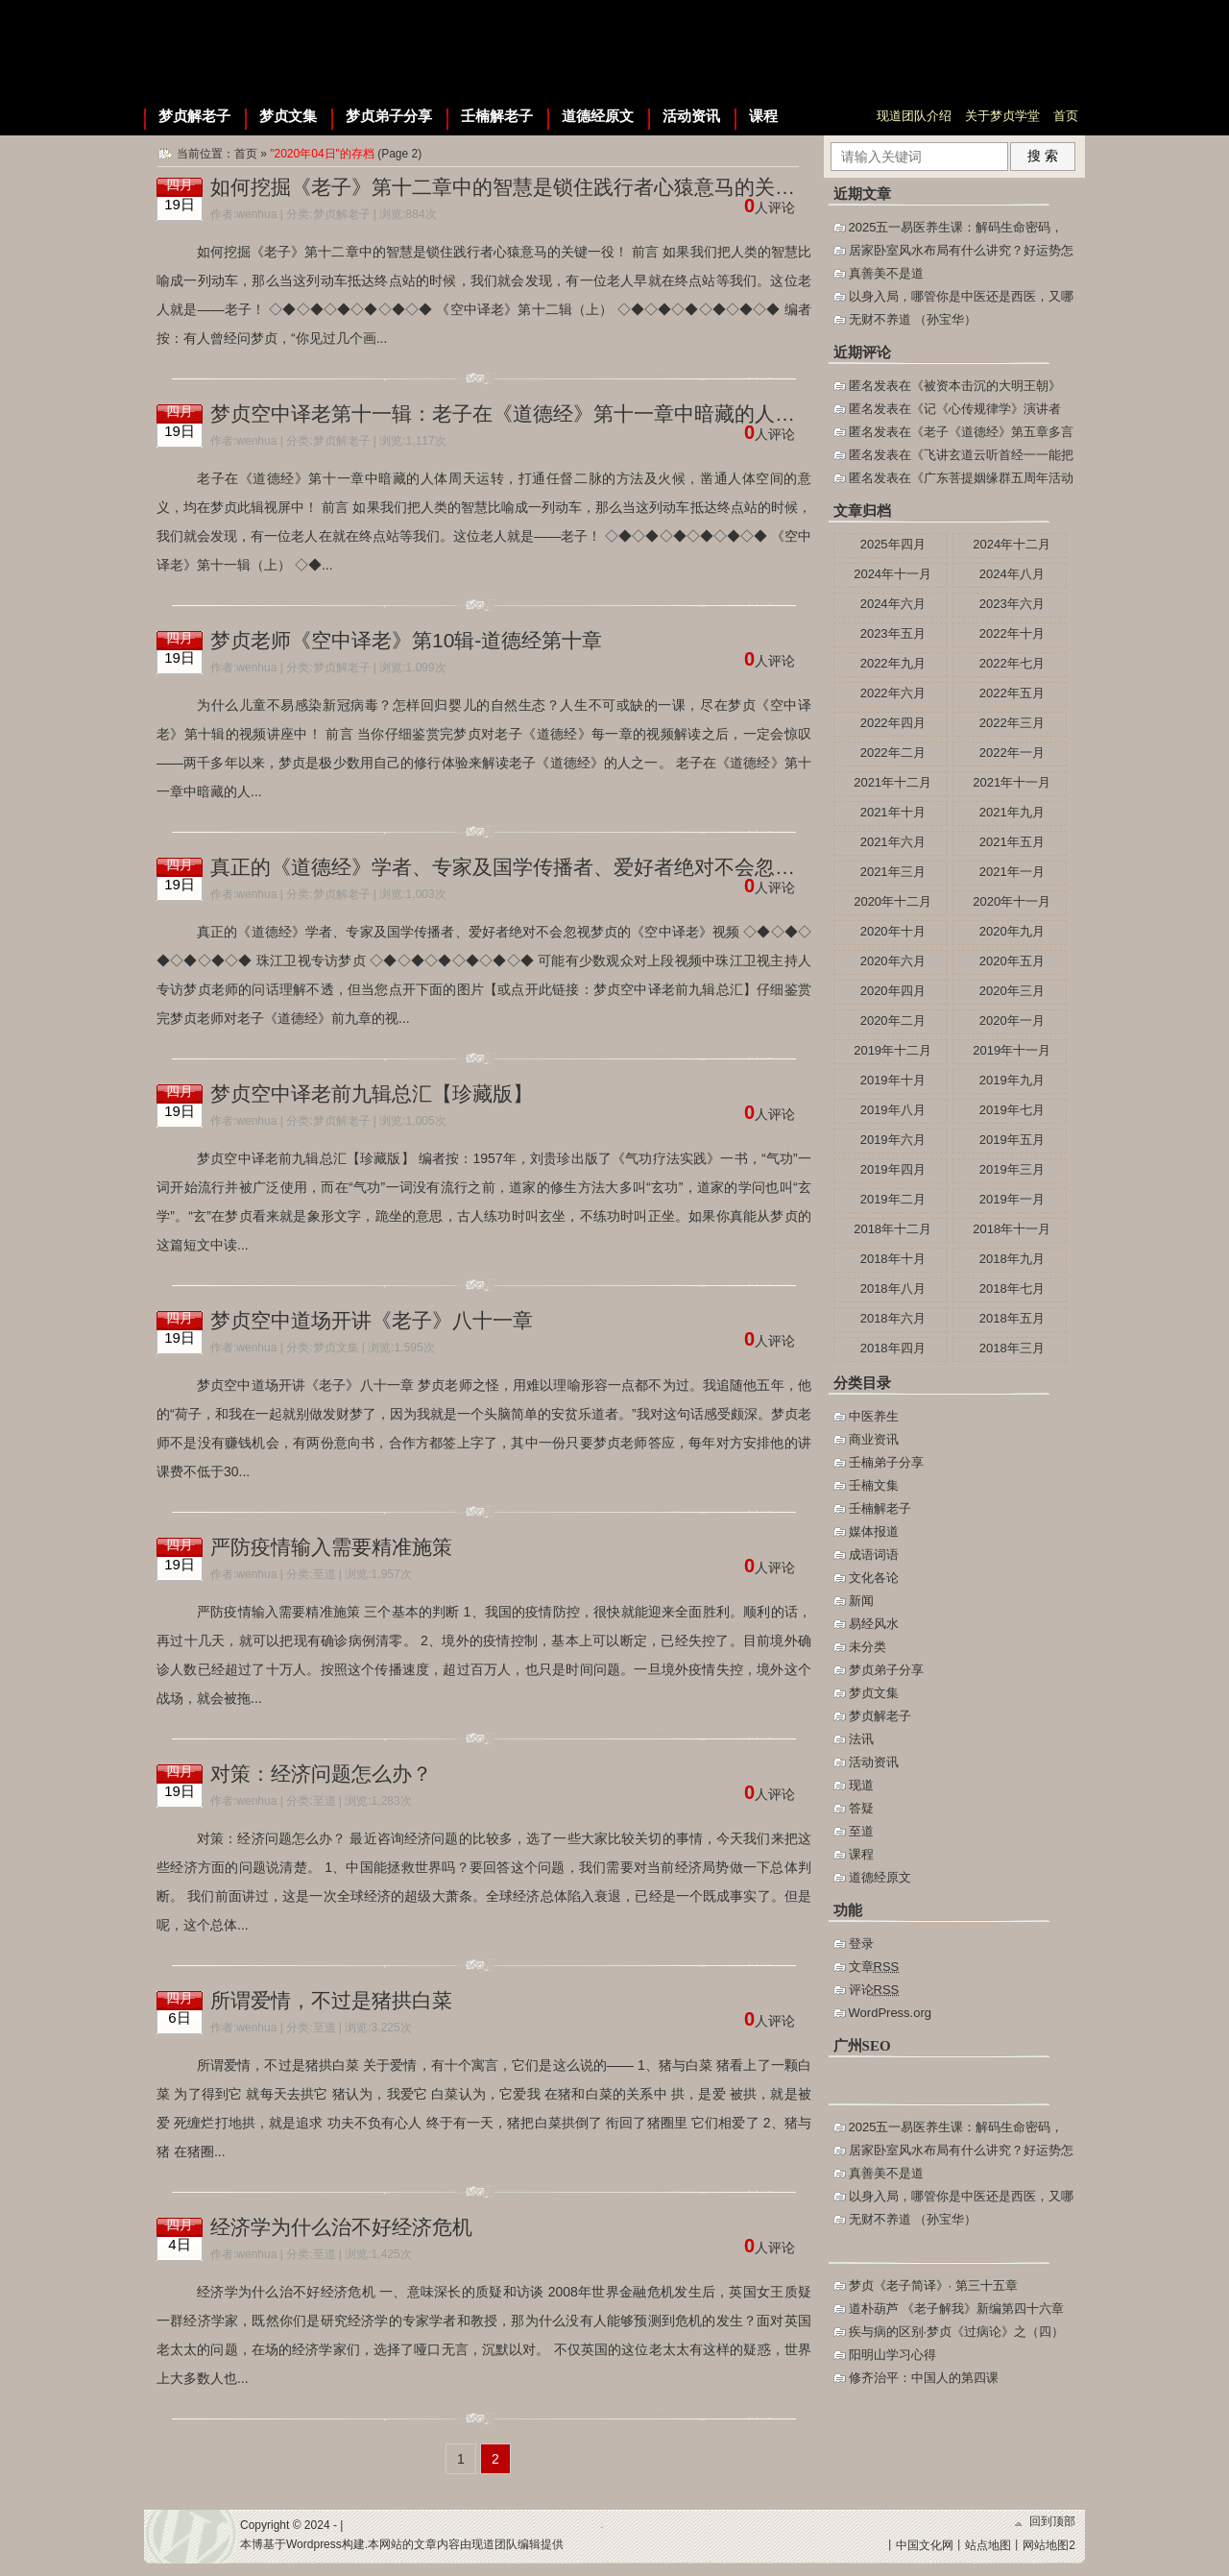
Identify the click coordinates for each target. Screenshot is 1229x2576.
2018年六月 (893, 1318)
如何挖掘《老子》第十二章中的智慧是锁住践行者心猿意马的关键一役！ (532, 187)
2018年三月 (1012, 1348)
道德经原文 (598, 116)
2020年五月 (1012, 961)
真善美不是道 (886, 273)
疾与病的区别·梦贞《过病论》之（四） (957, 2331)
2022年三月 (1012, 723)
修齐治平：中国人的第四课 (924, 2377)
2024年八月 (1012, 574)
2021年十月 (893, 812)
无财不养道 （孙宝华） (913, 319)
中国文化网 (924, 2545)
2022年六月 (893, 693)
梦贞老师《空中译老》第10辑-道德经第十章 (406, 640)
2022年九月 (893, 663)
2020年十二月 (892, 901)
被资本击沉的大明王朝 (986, 385)
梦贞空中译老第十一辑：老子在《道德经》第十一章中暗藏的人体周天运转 (543, 413)
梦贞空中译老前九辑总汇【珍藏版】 (371, 1093)
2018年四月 (893, 1348)
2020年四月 (893, 991)
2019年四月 (893, 1169)
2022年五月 (1012, 693)
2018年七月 (1012, 1288)
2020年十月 (893, 931)
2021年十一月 (1011, 782)
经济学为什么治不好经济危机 (341, 2227)
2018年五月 (1012, 1318)
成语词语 (874, 1554)
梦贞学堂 (266, 48)
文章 (874, 1966)
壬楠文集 (874, 1485)
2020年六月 (893, 961)
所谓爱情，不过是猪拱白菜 (331, 2000)
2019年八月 (893, 1110)
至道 (324, 1574)
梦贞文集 (288, 116)
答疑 (861, 1808)
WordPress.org (890, 2012)
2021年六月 (893, 842)
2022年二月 (893, 752)
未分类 (867, 1647)
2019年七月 (1012, 1110)
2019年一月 (1012, 1199)
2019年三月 (1012, 1169)
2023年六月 (1012, 603)
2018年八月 (893, 1288)
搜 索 (1042, 155)
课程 (763, 116)
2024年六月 (893, 603)
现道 (861, 1785)
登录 (861, 1943)
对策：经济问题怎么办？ (321, 1773)
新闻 (861, 1600)
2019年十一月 (1011, 1050)
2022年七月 (1012, 663)
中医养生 (874, 1416)
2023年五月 (893, 633)
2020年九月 (1012, 931)
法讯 (861, 1739)
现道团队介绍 (914, 116)
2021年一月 (1012, 871)
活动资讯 (691, 116)
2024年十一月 (892, 574)
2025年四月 (893, 544)
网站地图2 (1049, 2545)
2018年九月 (1012, 1259)
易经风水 (874, 1623)
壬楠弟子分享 (886, 1462)
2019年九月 (1012, 1080)
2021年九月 (1012, 812)
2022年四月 (893, 723)
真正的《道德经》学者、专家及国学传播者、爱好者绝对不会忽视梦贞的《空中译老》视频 (613, 867)
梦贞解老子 (194, 116)
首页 (1065, 116)
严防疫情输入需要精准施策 (331, 1547)
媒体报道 (874, 1531)
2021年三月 (893, 871)
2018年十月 (893, 1259)
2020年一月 (1012, 1020)
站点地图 (988, 2545)
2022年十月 (1012, 633)
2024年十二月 (1011, 544)
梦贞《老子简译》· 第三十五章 (933, 2285)
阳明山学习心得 (892, 2354)
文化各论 (874, 1577)
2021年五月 (1012, 842)
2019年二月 (893, 1199)
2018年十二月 (892, 1229)
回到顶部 (1052, 2521)
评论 (874, 1989)
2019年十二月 (892, 1050)
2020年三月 (1012, 991)
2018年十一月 (1011, 1229)
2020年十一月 (1011, 901)
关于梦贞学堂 (1002, 116)
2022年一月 (1012, 752)
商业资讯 (874, 1439)
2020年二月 (893, 1020)
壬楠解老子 (497, 116)
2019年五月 (1012, 1139)
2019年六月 (893, 1139)
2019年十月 (893, 1080)
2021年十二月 (892, 782)
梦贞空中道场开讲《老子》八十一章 (371, 1320)
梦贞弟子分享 (389, 116)
